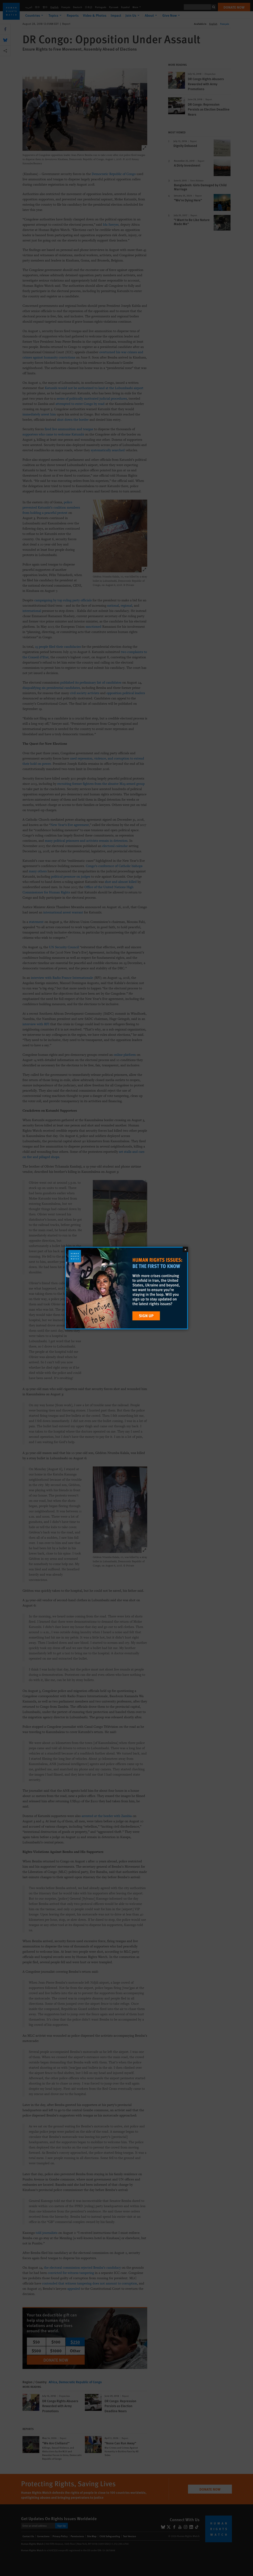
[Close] (185, 1249)
